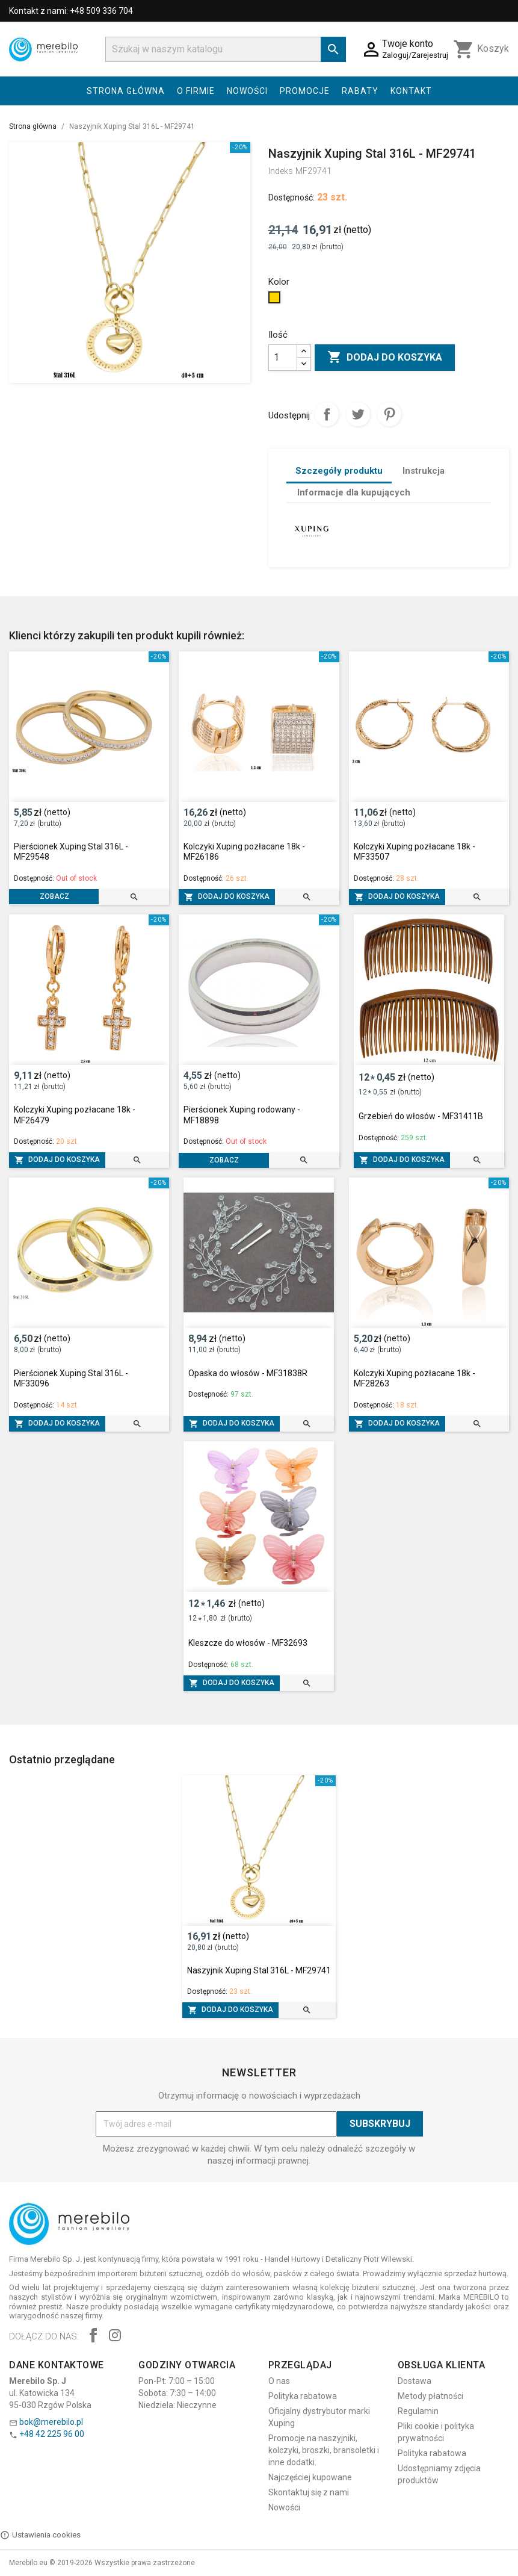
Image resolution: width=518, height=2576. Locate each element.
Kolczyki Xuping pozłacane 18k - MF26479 (74, 1115)
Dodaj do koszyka (384, 357)
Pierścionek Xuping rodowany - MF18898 (241, 1115)
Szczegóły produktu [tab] (339, 470)
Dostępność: (291, 197)
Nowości (247, 91)
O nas (279, 2381)
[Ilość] (282, 357)
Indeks (280, 171)
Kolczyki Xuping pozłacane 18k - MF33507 (414, 852)
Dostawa (414, 2381)
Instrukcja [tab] (423, 470)
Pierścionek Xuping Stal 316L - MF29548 (71, 852)
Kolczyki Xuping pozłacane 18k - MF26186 (244, 852)
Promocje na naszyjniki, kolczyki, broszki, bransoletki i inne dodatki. (323, 2450)
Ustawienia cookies (40, 2535)
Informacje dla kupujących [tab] (353, 492)
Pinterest (389, 414)
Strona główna (126, 91)
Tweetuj (358, 414)
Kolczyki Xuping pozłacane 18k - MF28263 (414, 1378)
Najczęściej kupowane (310, 2477)
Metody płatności (430, 2396)
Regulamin (418, 2411)
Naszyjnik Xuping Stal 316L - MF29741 (259, 1970)
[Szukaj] (226, 49)
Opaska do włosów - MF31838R (247, 1373)
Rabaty (360, 91)
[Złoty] (275, 300)
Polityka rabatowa (302, 2396)
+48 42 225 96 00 (51, 2434)
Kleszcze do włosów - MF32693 (247, 1643)
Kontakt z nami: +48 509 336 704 (71, 11)
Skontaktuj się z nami (308, 2492)
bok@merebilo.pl (51, 2422)
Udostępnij (327, 414)
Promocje (305, 91)
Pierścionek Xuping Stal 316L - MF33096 (71, 1378)
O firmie (196, 91)
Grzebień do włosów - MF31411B (421, 1116)
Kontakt (411, 91)
